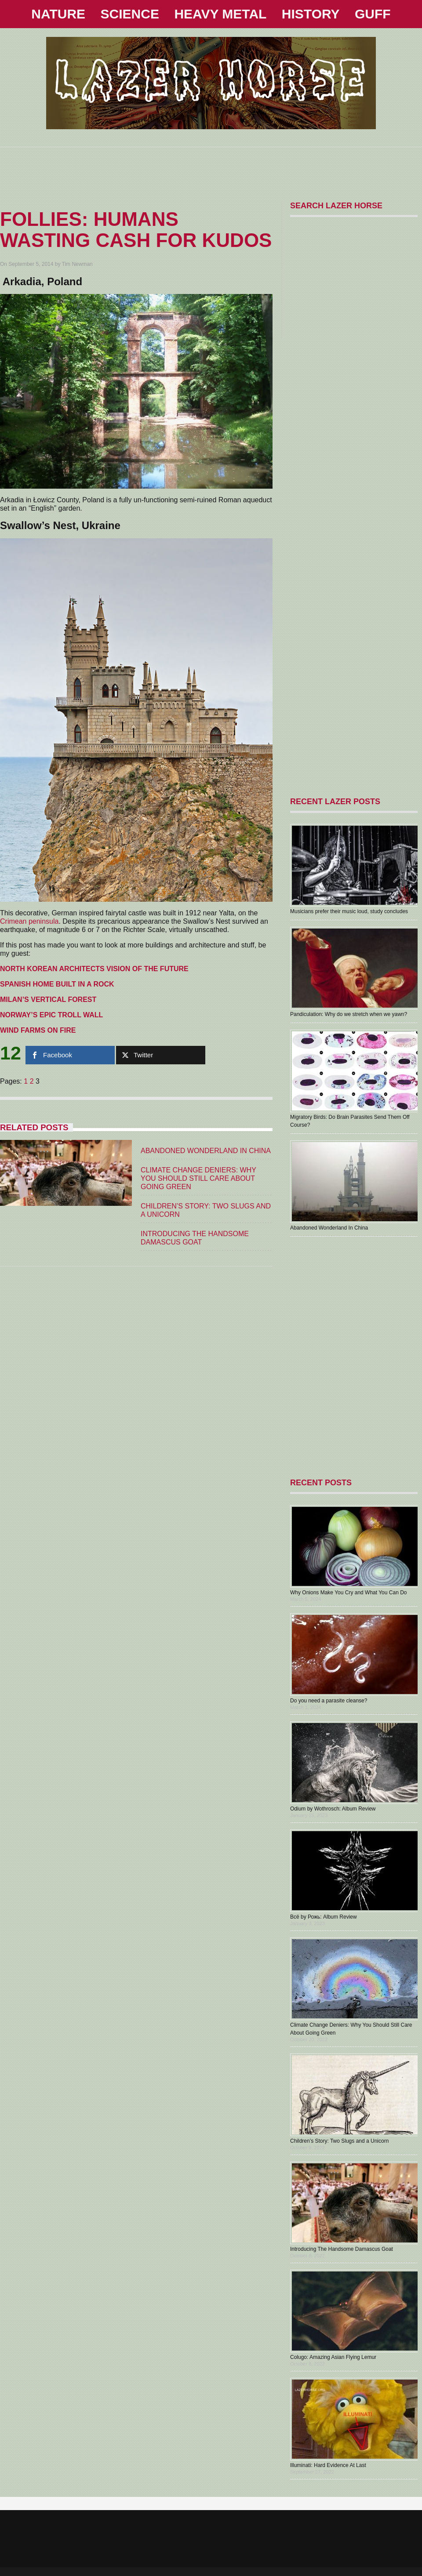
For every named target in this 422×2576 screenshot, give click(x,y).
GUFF (373, 14)
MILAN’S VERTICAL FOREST (48, 999)
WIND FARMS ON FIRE (38, 1030)
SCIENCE (130, 14)
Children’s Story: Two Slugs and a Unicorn (339, 2141)
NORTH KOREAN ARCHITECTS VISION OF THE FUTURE (94, 968)
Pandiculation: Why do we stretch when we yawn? (348, 1014)
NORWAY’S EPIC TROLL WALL (51, 1015)
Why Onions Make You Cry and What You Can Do (348, 1592)
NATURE (58, 14)
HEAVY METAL (220, 14)
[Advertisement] (211, 167)
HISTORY (311, 14)
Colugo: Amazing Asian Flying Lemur (333, 2357)
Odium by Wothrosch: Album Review (333, 1809)
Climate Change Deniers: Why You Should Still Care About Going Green (198, 1178)
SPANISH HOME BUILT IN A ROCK (57, 984)
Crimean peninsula (29, 921)
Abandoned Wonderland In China (206, 1150)
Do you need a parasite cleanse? (328, 1701)
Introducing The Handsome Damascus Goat (341, 2249)
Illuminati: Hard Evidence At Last (328, 2465)
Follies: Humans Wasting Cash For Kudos (136, 229)
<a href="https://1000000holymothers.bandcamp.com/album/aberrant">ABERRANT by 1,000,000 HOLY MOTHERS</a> (351, 1357)
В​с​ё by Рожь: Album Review (323, 1917)
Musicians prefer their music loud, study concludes (349, 911)
